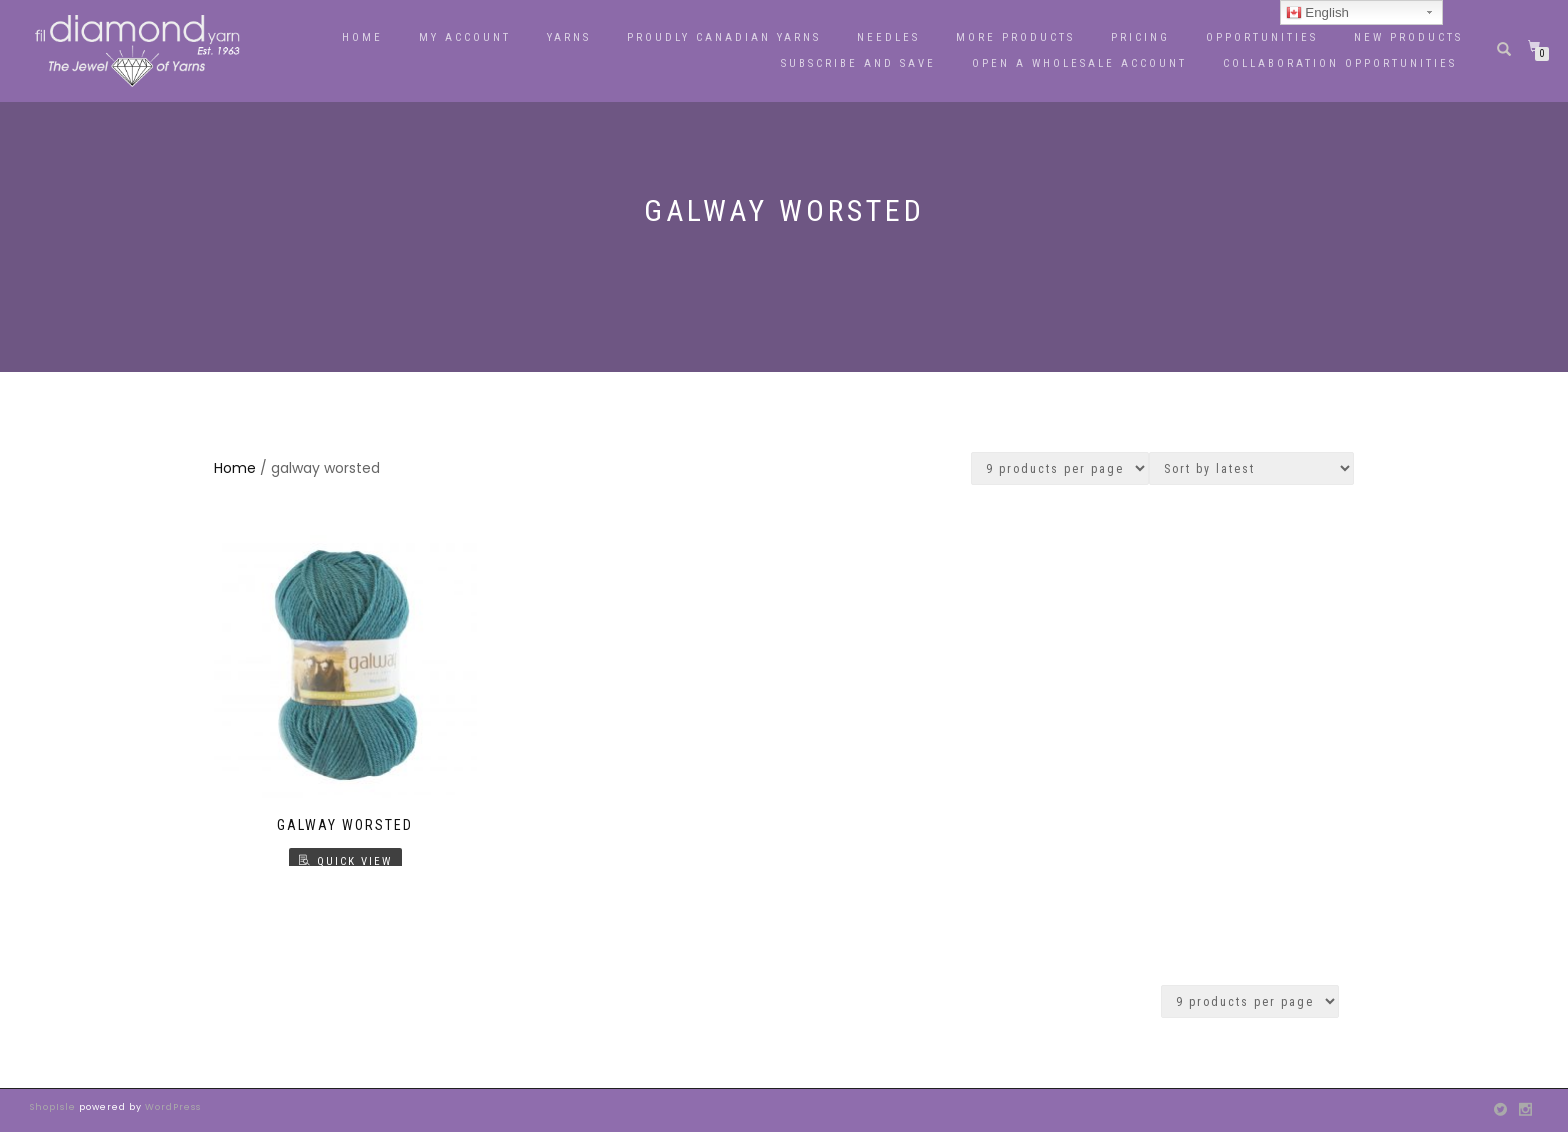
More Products (1015, 37)
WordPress (171, 1107)
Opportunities (1262, 37)
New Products (1408, 37)
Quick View (354, 861)
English (1317, 13)
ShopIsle (54, 1107)
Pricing (1140, 37)
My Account (465, 37)
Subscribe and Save (858, 63)
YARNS (569, 37)
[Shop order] (1251, 468)
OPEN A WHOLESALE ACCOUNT (1079, 63)
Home (362, 37)
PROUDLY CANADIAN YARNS (724, 37)
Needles (888, 37)
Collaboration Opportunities (1343, 63)
